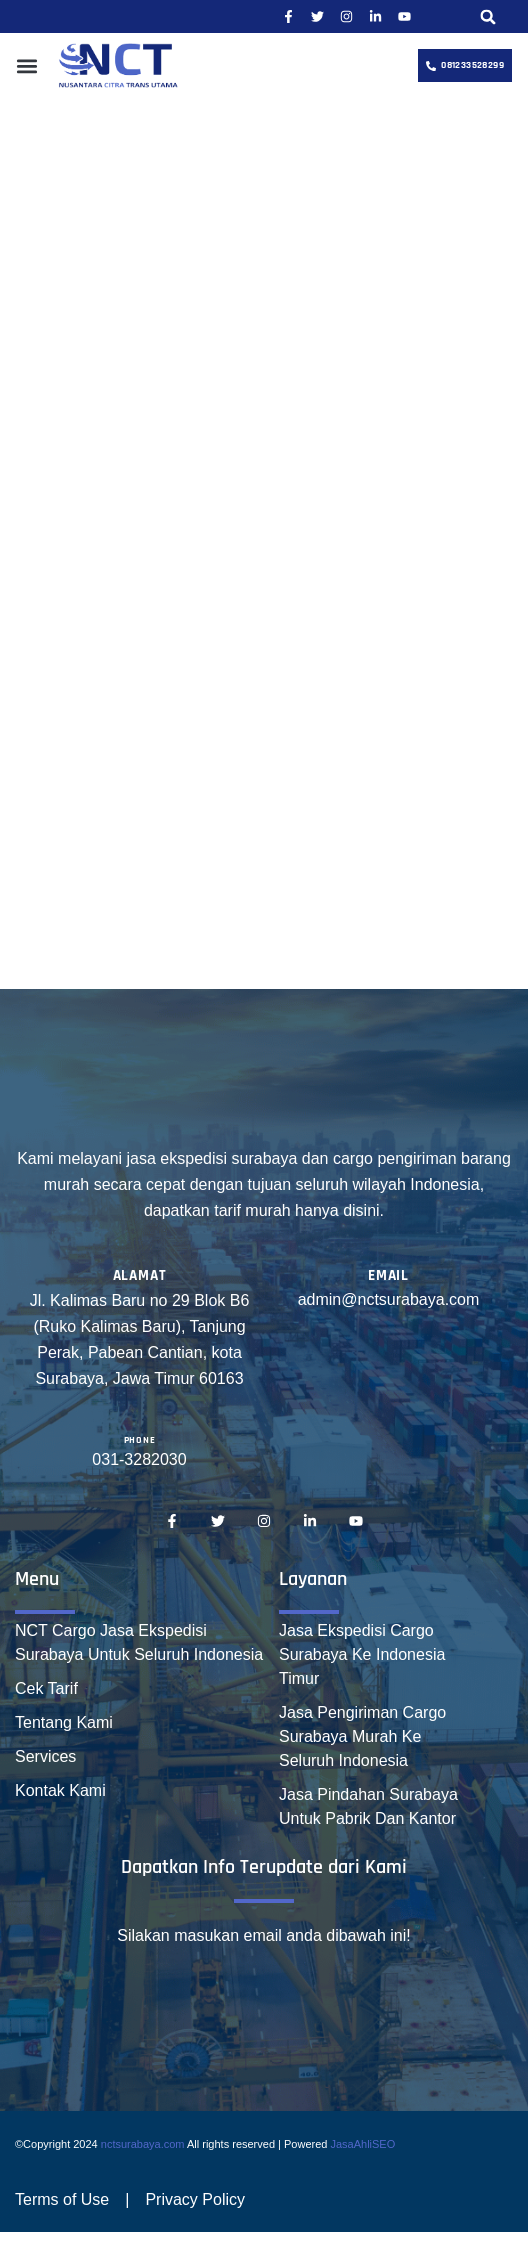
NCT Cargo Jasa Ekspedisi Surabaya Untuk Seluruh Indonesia (139, 1642)
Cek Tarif (46, 1688)
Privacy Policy (195, 2199)
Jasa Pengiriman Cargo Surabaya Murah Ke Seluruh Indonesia (362, 1736)
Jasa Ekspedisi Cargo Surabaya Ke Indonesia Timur (362, 1654)
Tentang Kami (64, 1722)
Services (45, 1756)
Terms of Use (62, 2199)
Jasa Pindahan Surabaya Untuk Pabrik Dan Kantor (368, 1806)
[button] (488, 16)
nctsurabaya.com (143, 2144)
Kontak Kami (60, 1790)
